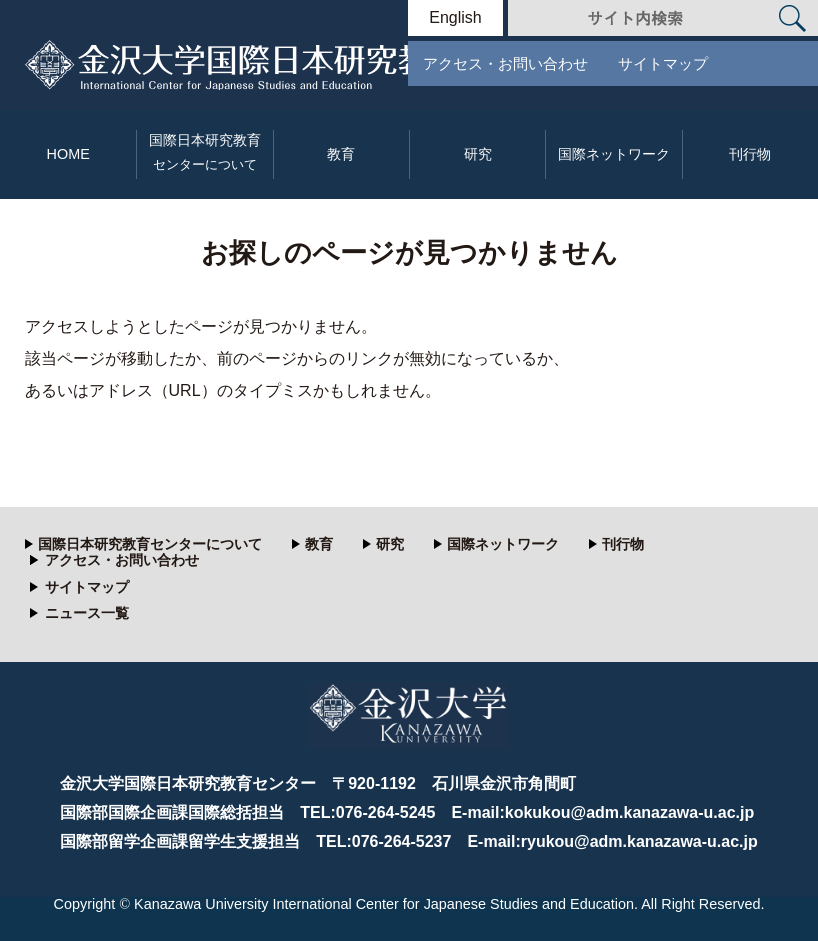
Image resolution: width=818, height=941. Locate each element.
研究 (478, 154)
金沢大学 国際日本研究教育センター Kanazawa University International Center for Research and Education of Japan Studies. (307, 65)
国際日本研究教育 (204, 153)
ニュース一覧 (87, 613)
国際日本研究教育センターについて (150, 544)
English (455, 18)
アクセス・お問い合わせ (505, 63)
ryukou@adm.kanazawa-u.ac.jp (639, 841)
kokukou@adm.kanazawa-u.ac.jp (629, 812)
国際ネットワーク (614, 154)
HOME (68, 154)
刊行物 (750, 154)
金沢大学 (409, 723)
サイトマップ (663, 63)
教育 (341, 154)
